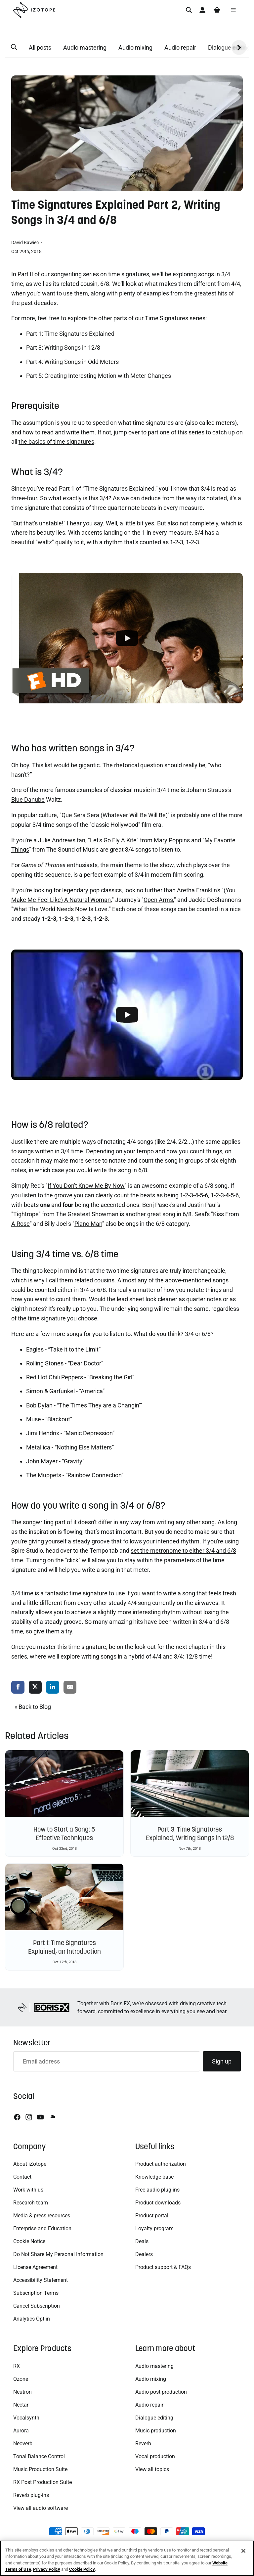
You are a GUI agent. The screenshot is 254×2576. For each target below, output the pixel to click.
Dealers (144, 2254)
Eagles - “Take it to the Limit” (63, 1349)
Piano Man (88, 1223)
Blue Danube (28, 799)
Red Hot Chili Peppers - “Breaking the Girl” (80, 1377)
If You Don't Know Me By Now (86, 1185)
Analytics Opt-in (31, 2319)
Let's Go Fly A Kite (113, 840)
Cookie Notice (29, 2241)
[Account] (202, 10)
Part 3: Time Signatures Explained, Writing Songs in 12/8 (190, 1833)
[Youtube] (40, 2117)
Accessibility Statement (40, 2280)
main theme (126, 865)
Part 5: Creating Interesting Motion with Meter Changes (98, 375)
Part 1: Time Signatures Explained (70, 333)
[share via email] (70, 1687)
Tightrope (26, 1214)
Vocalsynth (26, 2418)
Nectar (20, 2405)
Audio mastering (84, 47)
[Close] (243, 2551)
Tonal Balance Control (39, 2456)
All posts (40, 47)
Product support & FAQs (163, 2267)
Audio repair (180, 47)
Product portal (151, 2215)
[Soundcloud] (52, 2117)
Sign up (222, 2061)
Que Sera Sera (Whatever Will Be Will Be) (115, 815)
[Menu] (233, 10)
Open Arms (158, 899)
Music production (155, 2430)
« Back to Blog (33, 1706)
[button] (14, 47)
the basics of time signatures (56, 441)
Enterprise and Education (42, 2228)
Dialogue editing (154, 2418)
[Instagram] (29, 2117)
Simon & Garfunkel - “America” (65, 1391)
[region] (127, 2558)
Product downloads (158, 2202)
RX (16, 2366)
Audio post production (161, 2392)
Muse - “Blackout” (49, 1419)
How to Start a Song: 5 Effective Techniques (64, 1833)
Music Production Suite (40, 2469)
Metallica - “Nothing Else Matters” (70, 1447)
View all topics (152, 2469)
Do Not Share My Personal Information (58, 2254)
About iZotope (29, 2164)
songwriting (66, 274)
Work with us (28, 2190)
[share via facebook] (17, 1687)
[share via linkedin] (52, 1687)
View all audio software (40, 2508)
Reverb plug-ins (31, 2495)
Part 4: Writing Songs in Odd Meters (72, 361)
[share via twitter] (35, 1687)
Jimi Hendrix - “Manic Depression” (70, 1433)
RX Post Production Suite (42, 2482)
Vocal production (155, 2456)
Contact (22, 2177)
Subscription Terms (36, 2293)
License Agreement (35, 2267)
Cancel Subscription (36, 2306)
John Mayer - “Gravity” (55, 1461)
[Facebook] (17, 2117)
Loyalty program (154, 2228)
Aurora (21, 2430)
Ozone (20, 2379)
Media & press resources (41, 2215)
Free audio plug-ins (157, 2190)
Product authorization (160, 2164)
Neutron (22, 2392)
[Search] (189, 10)
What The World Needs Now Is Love (60, 909)
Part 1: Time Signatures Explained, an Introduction (64, 1947)
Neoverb (22, 2443)
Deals (141, 2241)
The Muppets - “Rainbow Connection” (74, 1475)
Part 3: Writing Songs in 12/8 (63, 347)
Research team (30, 2202)
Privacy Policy (46, 2569)
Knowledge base (154, 2177)
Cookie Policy (82, 2569)
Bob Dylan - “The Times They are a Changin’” (84, 1405)
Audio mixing (135, 47)
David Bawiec (25, 242)
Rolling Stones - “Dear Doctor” (64, 1363)
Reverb (143, 2443)
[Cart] (217, 10)
